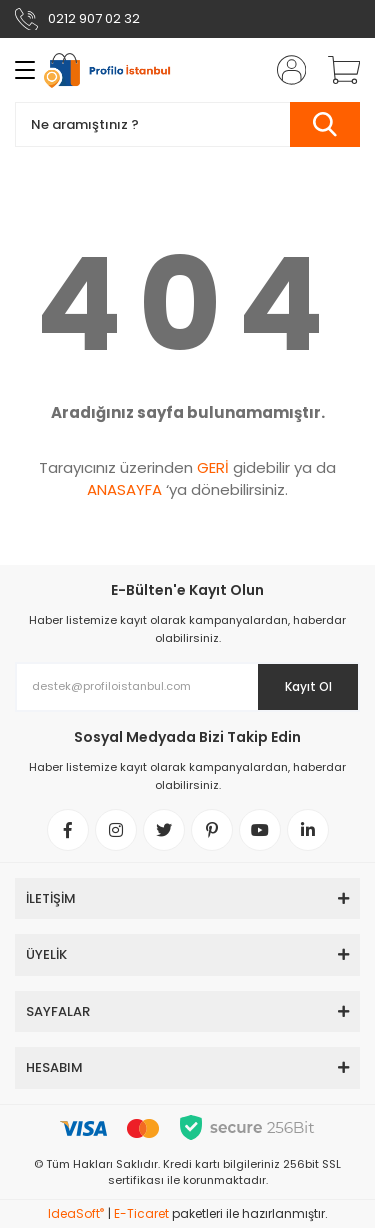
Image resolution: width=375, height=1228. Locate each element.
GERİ (213, 467)
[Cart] (337, 70)
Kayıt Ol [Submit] (308, 686)
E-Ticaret (141, 1213)
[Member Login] (285, 70)
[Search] (187, 124)
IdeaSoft (76, 1213)
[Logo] (112, 70)
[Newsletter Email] (187, 687)
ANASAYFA (124, 489)
